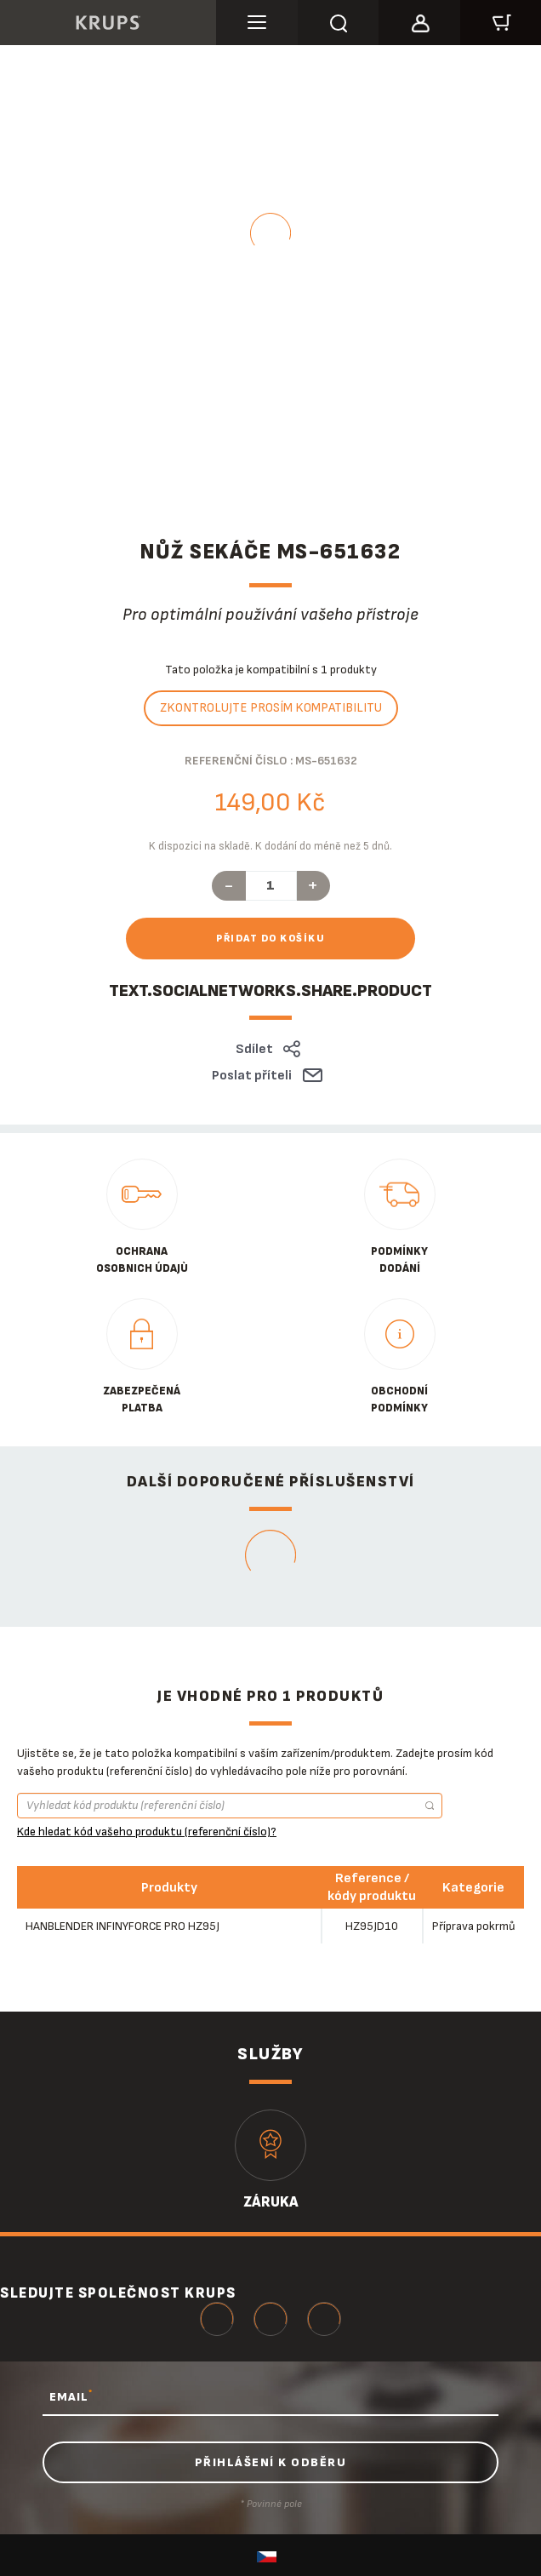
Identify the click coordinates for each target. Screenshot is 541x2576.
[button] (419, 20)
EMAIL (71, 2396)
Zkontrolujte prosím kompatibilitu (271, 708)
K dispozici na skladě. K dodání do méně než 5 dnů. (270, 846)
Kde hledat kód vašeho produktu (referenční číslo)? (146, 1831)
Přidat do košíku (270, 938)
